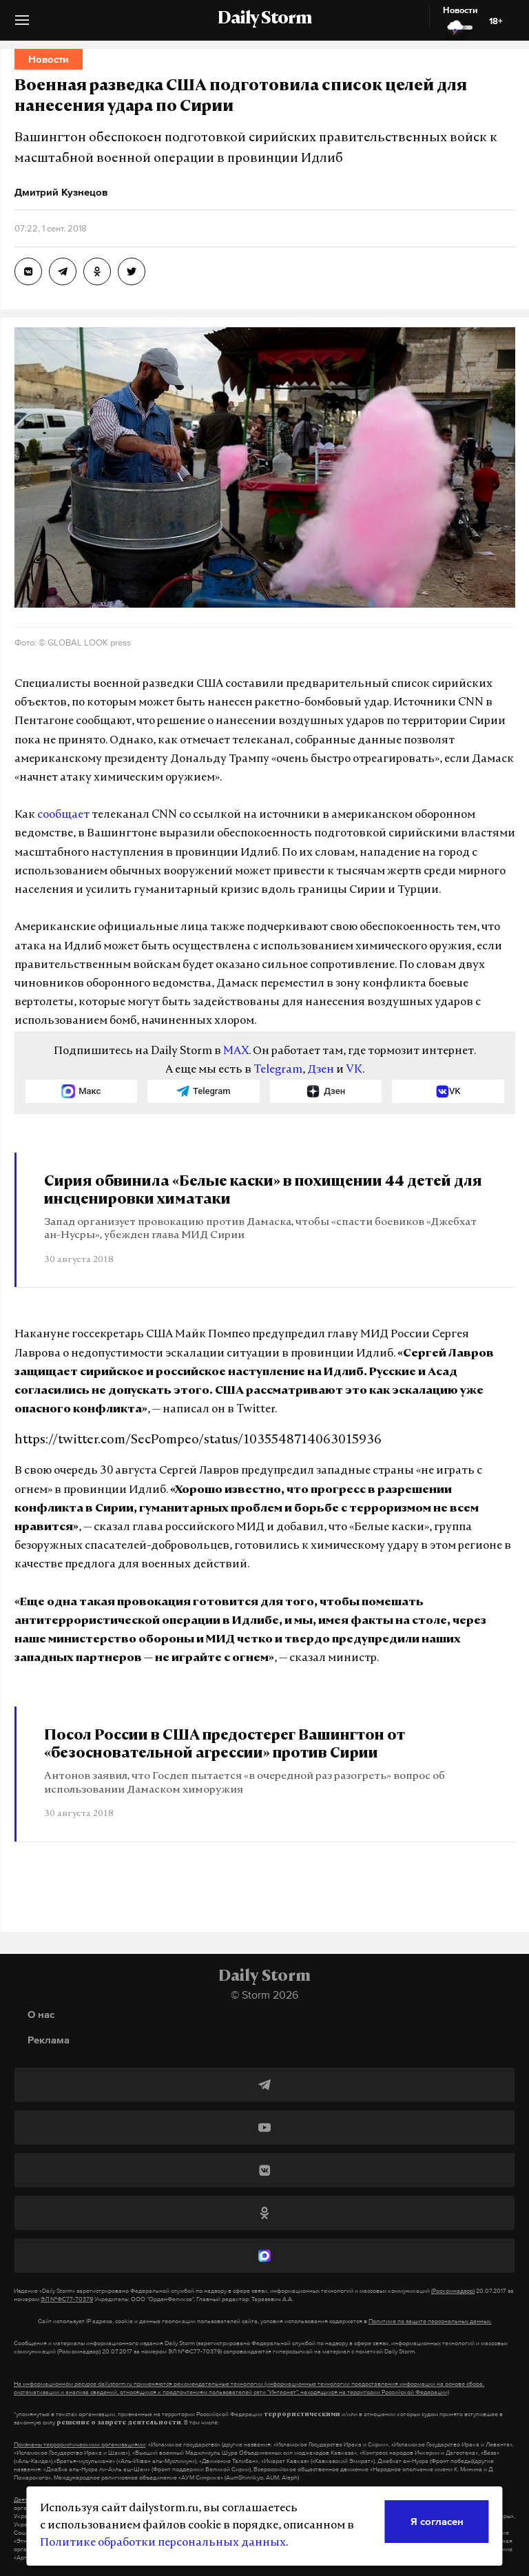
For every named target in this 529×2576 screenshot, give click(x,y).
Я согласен (437, 2521)
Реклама (49, 2040)
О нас (41, 2014)
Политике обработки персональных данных (163, 2542)
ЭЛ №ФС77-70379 (67, 2299)
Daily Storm (264, 19)
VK (354, 1069)
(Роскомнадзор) (453, 2290)
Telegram (277, 1069)
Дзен (320, 1069)
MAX (236, 1051)
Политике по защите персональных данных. (430, 2321)
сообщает (63, 815)
